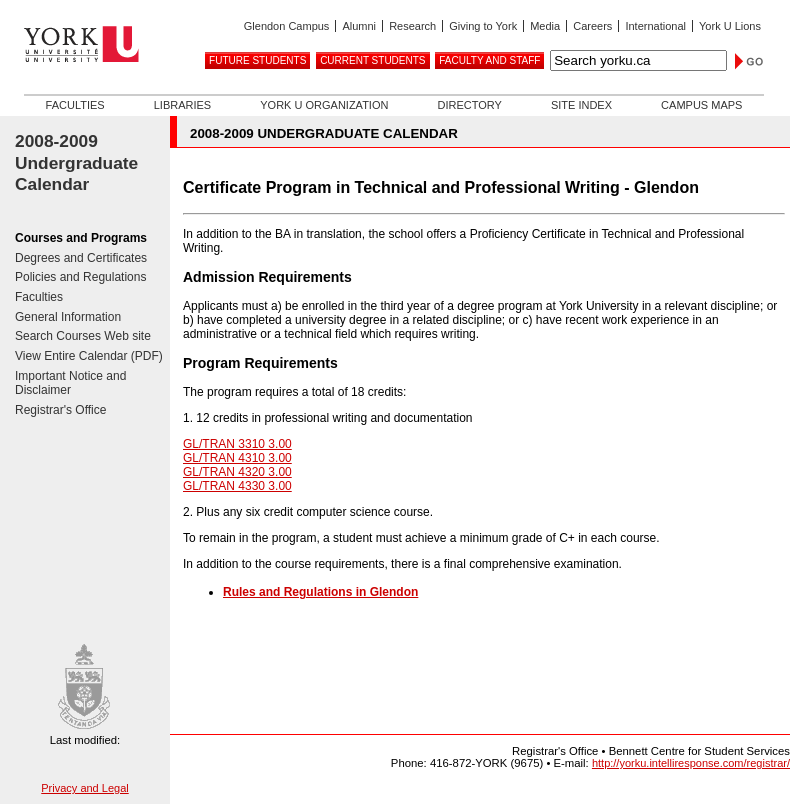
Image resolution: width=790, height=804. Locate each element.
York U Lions (730, 26)
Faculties (75, 105)
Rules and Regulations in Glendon (320, 592)
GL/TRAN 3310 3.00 (237, 444)
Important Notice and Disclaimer (70, 383)
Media (545, 26)
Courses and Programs (81, 238)
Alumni (359, 26)
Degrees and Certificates (81, 258)
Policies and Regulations (80, 277)
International (655, 26)
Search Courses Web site (83, 336)
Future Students (257, 60)
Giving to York (483, 26)
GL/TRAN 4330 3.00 (237, 486)
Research (412, 26)
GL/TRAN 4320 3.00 (237, 472)
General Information (68, 317)
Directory (469, 105)
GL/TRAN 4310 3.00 (237, 458)
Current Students (372, 60)
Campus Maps (701, 105)
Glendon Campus (287, 26)
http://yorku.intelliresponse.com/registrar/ (691, 763)
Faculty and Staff (489, 60)
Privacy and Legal (84, 788)
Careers (592, 26)
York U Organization (324, 105)
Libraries (182, 105)
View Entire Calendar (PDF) (89, 356)
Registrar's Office (60, 410)
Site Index (581, 105)
